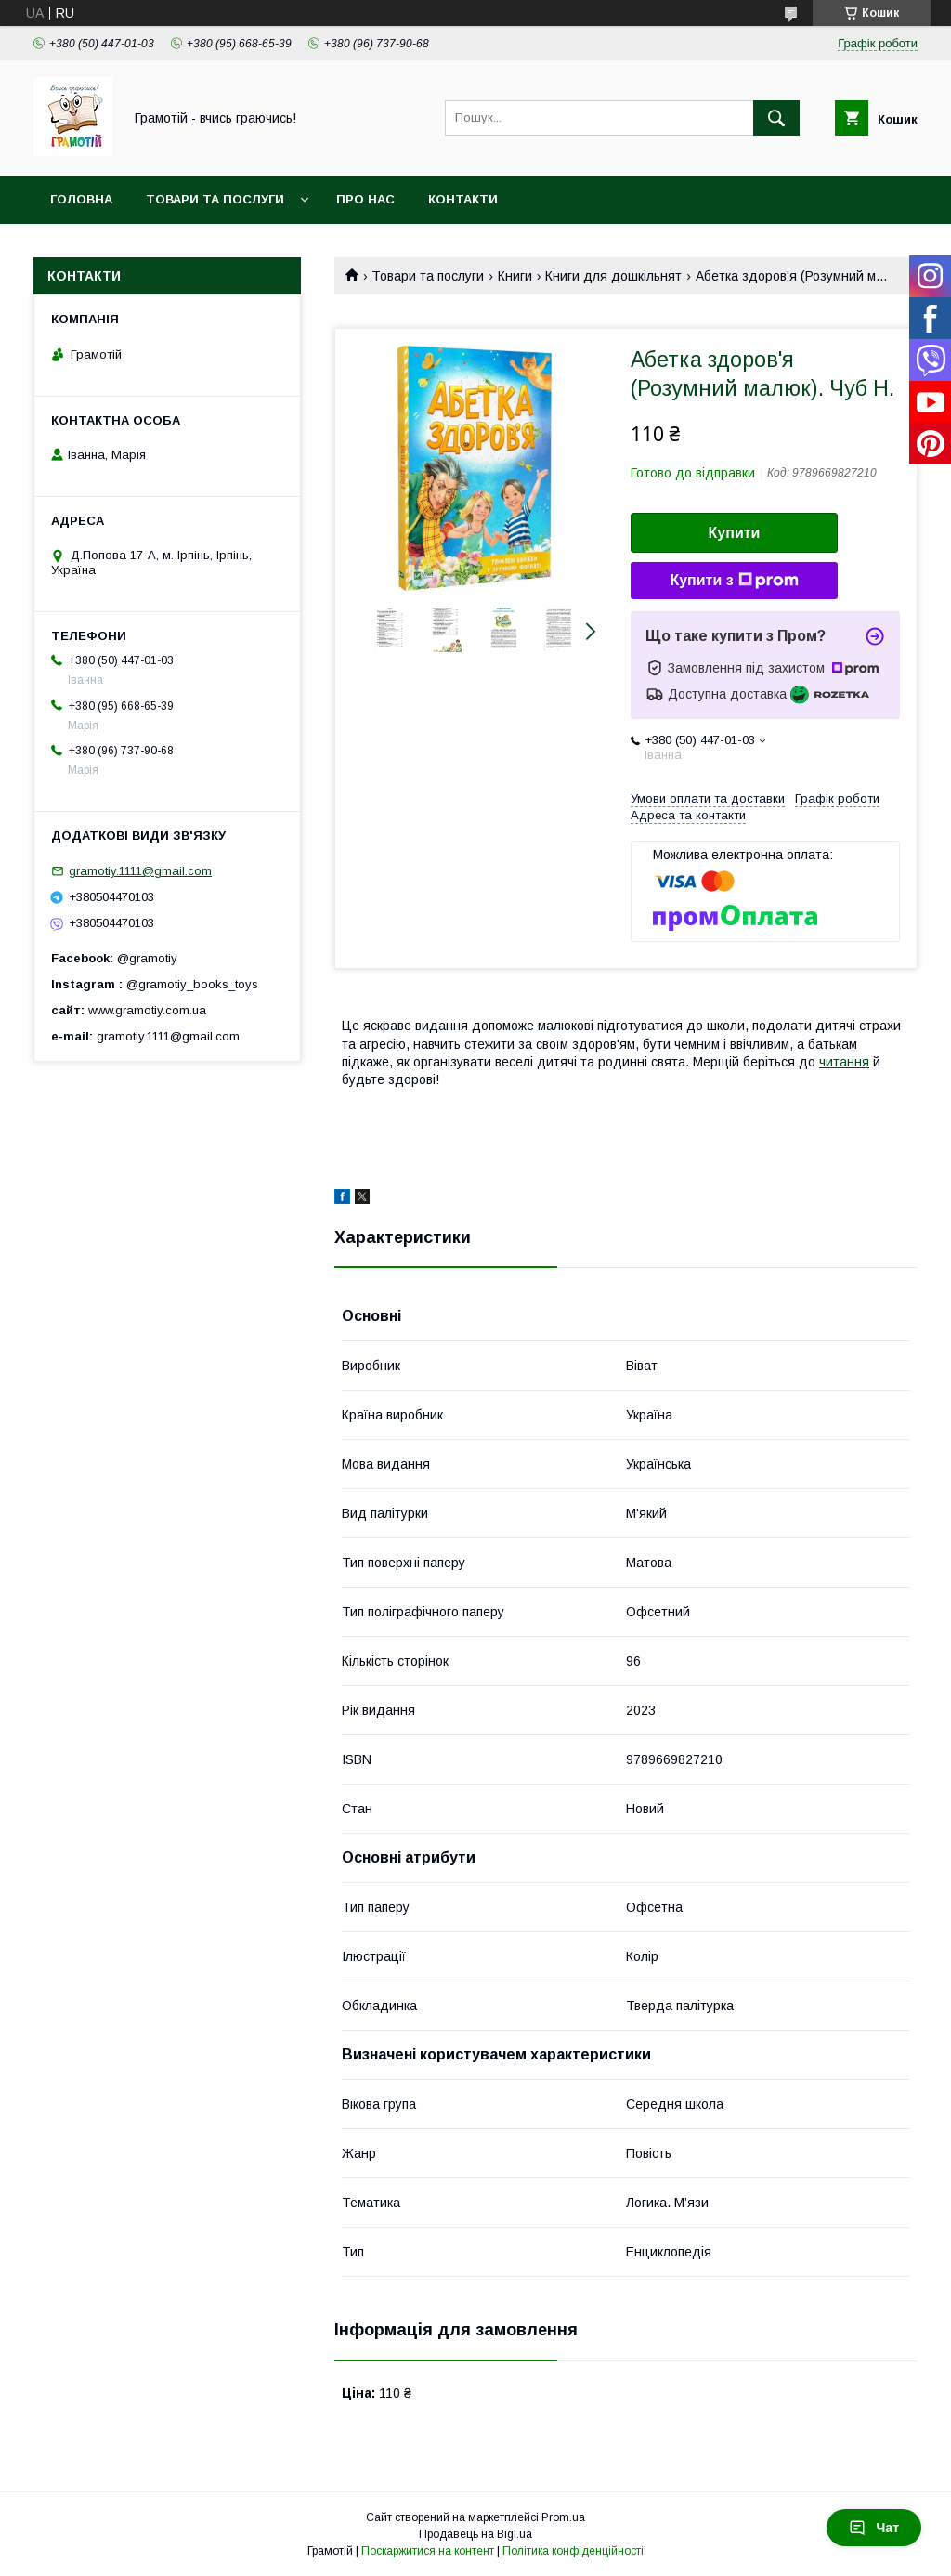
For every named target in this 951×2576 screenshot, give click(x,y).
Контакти (463, 199)
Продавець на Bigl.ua (475, 2534)
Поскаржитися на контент (427, 2550)
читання (844, 1061)
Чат (874, 2527)
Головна (81, 199)
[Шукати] (776, 118)
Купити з (734, 580)
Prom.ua (563, 2517)
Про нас (365, 199)
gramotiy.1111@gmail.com (140, 871)
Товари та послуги (215, 199)
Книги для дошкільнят (613, 275)
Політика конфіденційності (573, 2550)
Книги (515, 275)
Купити (735, 533)
